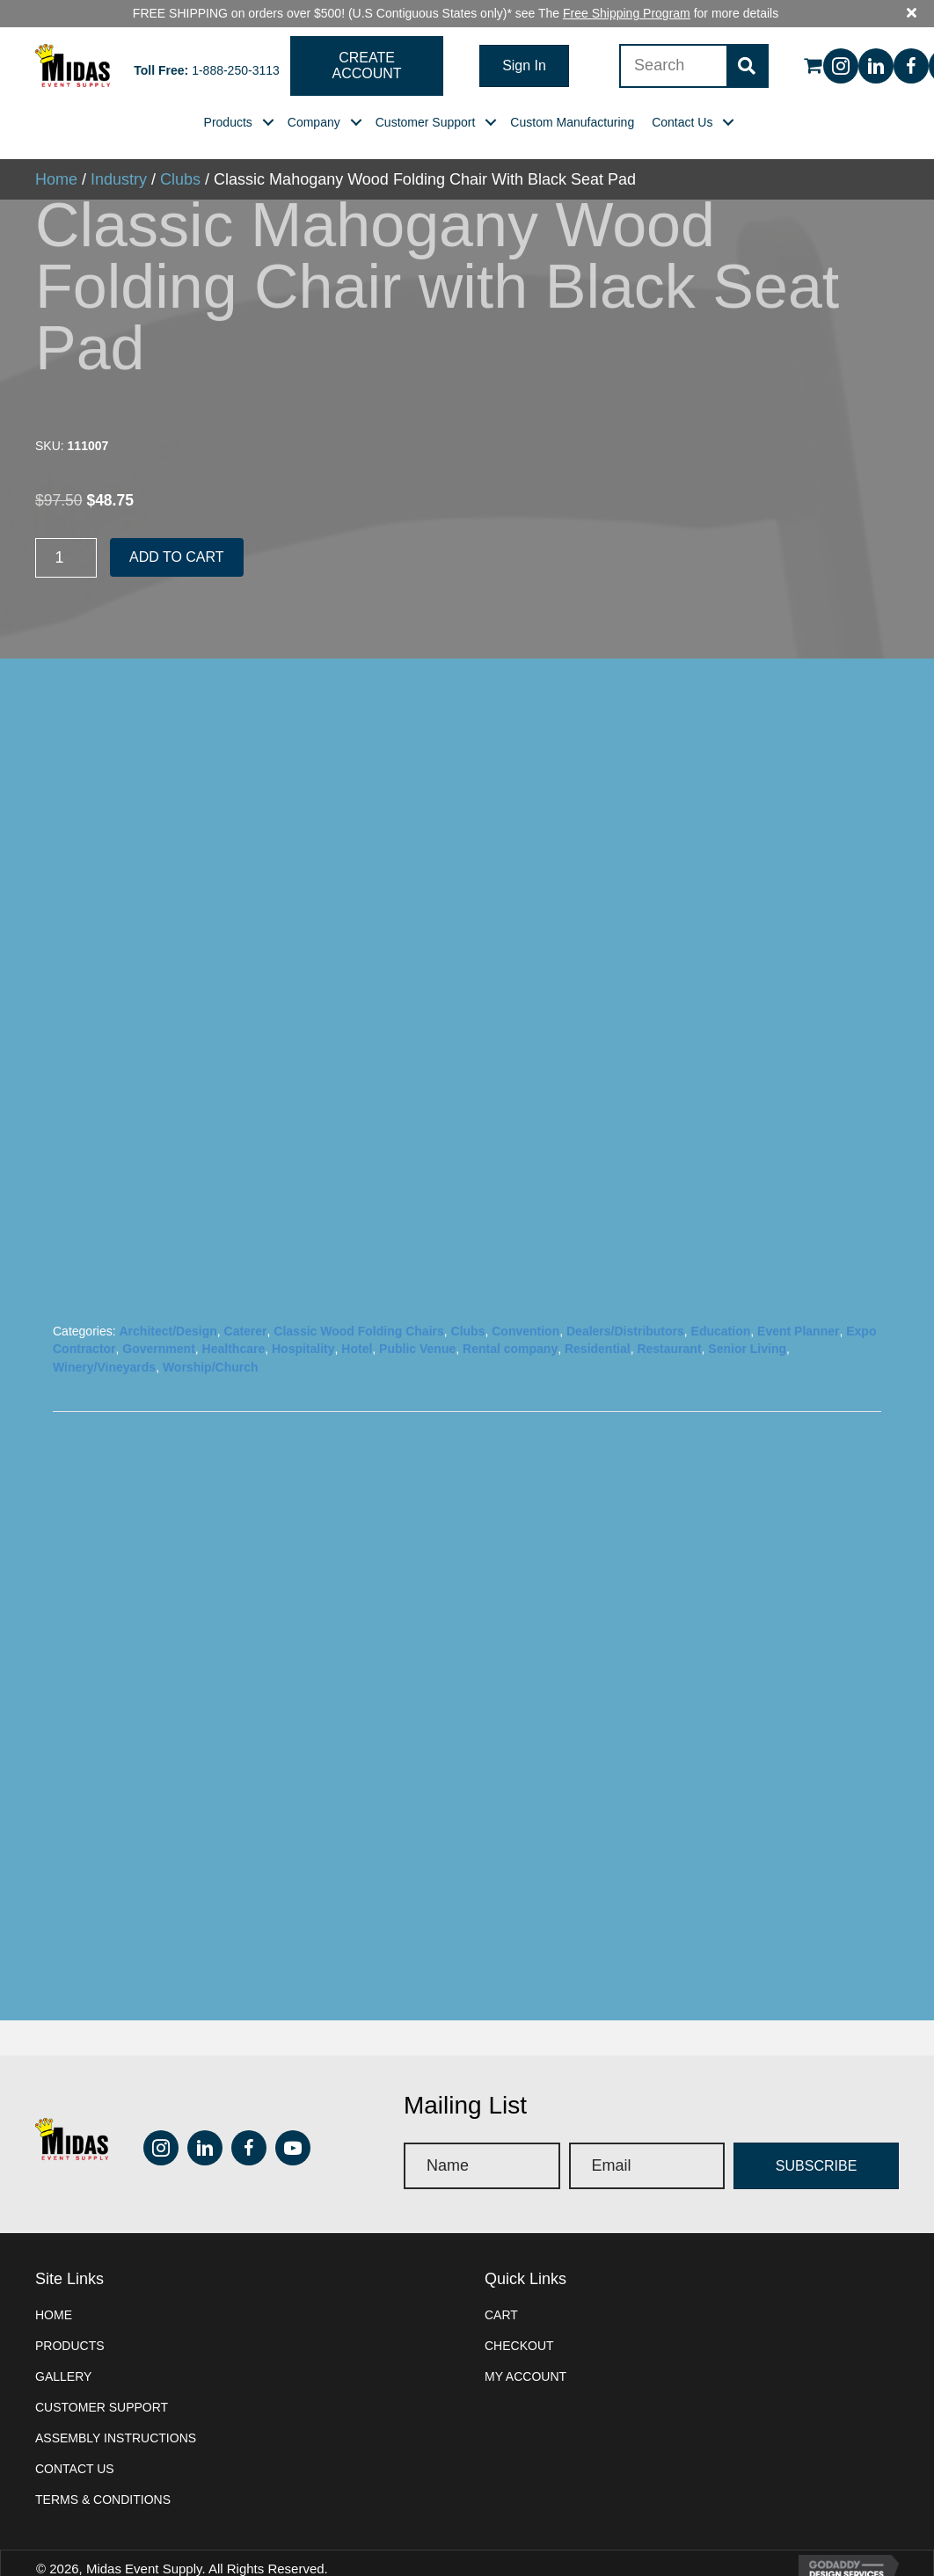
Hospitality (303, 1322)
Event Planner (798, 1305)
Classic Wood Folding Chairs (358, 1305)
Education (721, 1305)
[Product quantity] (66, 531)
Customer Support (101, 2380)
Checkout (519, 2318)
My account (525, 2349)
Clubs (468, 1305)
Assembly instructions (115, 2411)
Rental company (510, 1322)
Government (158, 1322)
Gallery (63, 2349)
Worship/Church (211, 1340)
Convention (525, 1305)
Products (70, 2318)
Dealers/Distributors (625, 1305)
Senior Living (747, 1322)
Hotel (356, 1322)
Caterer (245, 1305)
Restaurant (669, 1322)
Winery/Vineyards (104, 1340)
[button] (367, 39)
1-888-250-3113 (236, 43)
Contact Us (74, 2441)
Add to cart (176, 530)
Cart (501, 2288)
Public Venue (417, 1322)
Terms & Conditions (103, 2472)
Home (53, 2288)
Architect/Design (167, 1305)
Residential (598, 1322)
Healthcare (234, 1322)
